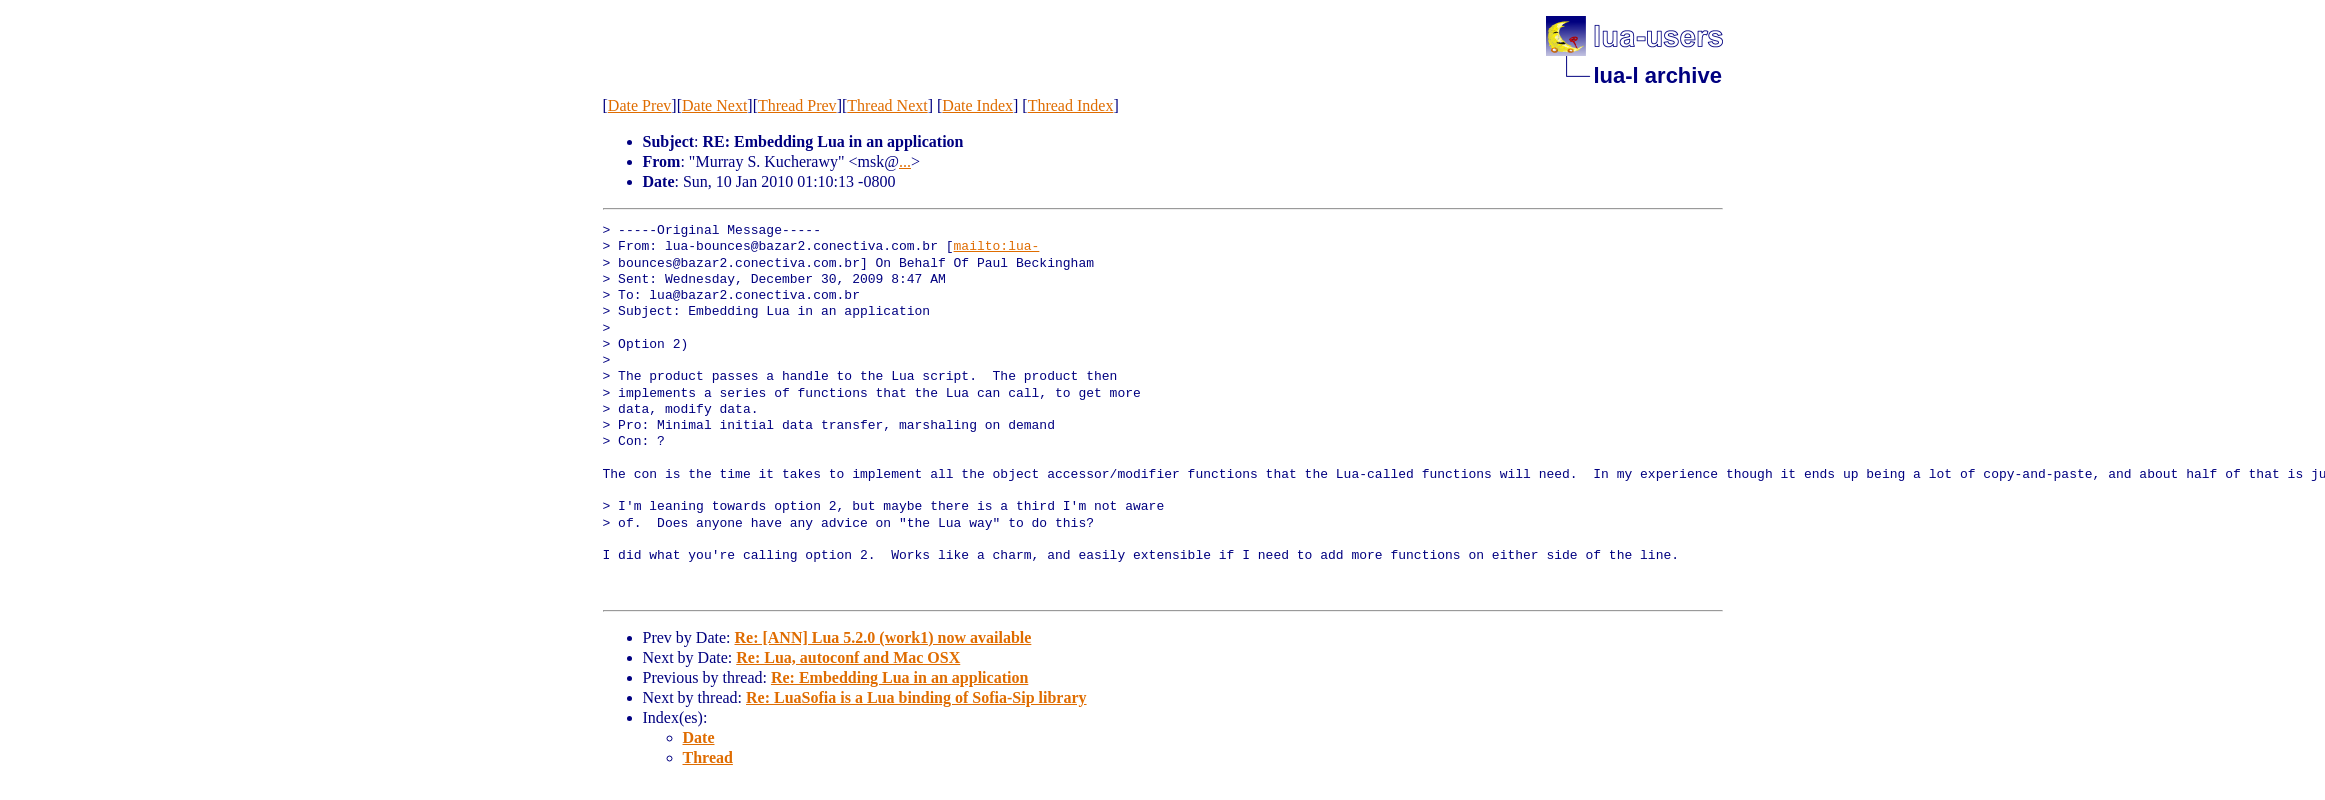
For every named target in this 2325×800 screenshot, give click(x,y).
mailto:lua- (997, 247)
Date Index (977, 105)
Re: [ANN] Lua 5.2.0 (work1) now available (882, 637)
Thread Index (1071, 105)
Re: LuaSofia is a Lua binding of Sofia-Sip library (916, 697)
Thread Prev (797, 105)
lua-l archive (1658, 75)
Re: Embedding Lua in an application (899, 677)
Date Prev (640, 105)
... (905, 161)
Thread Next (887, 105)
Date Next (714, 105)
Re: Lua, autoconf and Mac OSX (848, 657)
